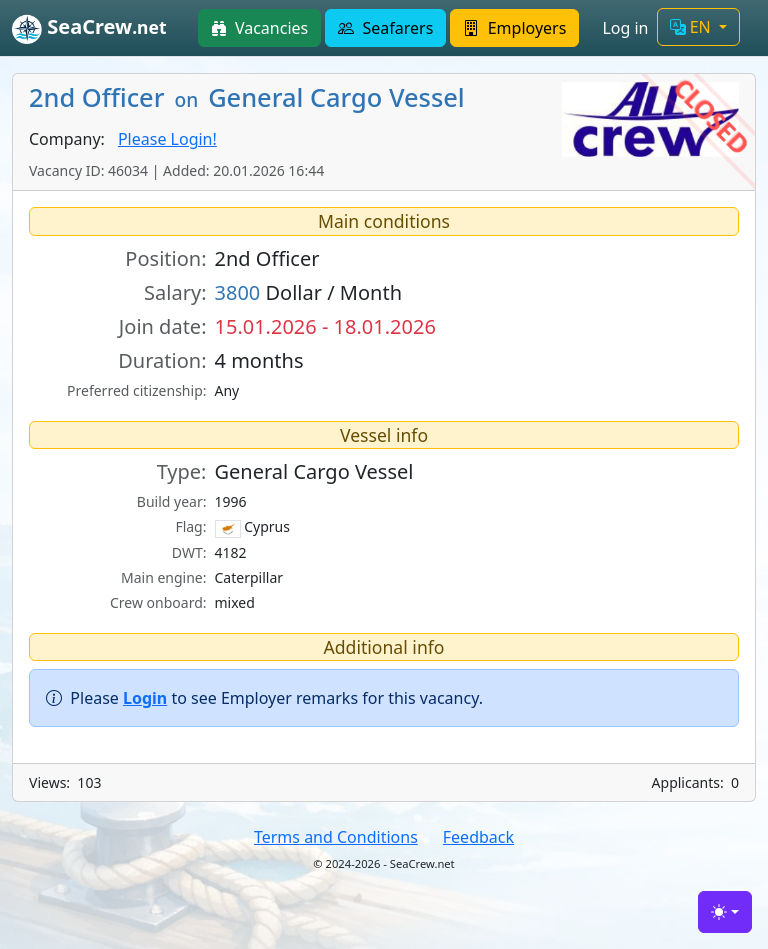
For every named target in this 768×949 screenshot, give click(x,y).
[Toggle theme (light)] (725, 912)
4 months (259, 360)
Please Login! (167, 139)
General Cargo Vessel (314, 471)
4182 (231, 552)
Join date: (163, 326)
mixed (235, 602)
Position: (165, 258)
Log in (625, 28)
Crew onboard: (158, 602)
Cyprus (252, 527)
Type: (182, 471)
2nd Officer (267, 258)
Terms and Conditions (336, 837)
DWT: (189, 552)
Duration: (162, 360)
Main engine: (164, 577)
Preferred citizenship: (136, 390)
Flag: (190, 526)
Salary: (175, 292)
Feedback (478, 837)
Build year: (172, 501)
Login (145, 698)
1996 (231, 501)
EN (692, 27)
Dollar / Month (309, 292)
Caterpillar (249, 577)
